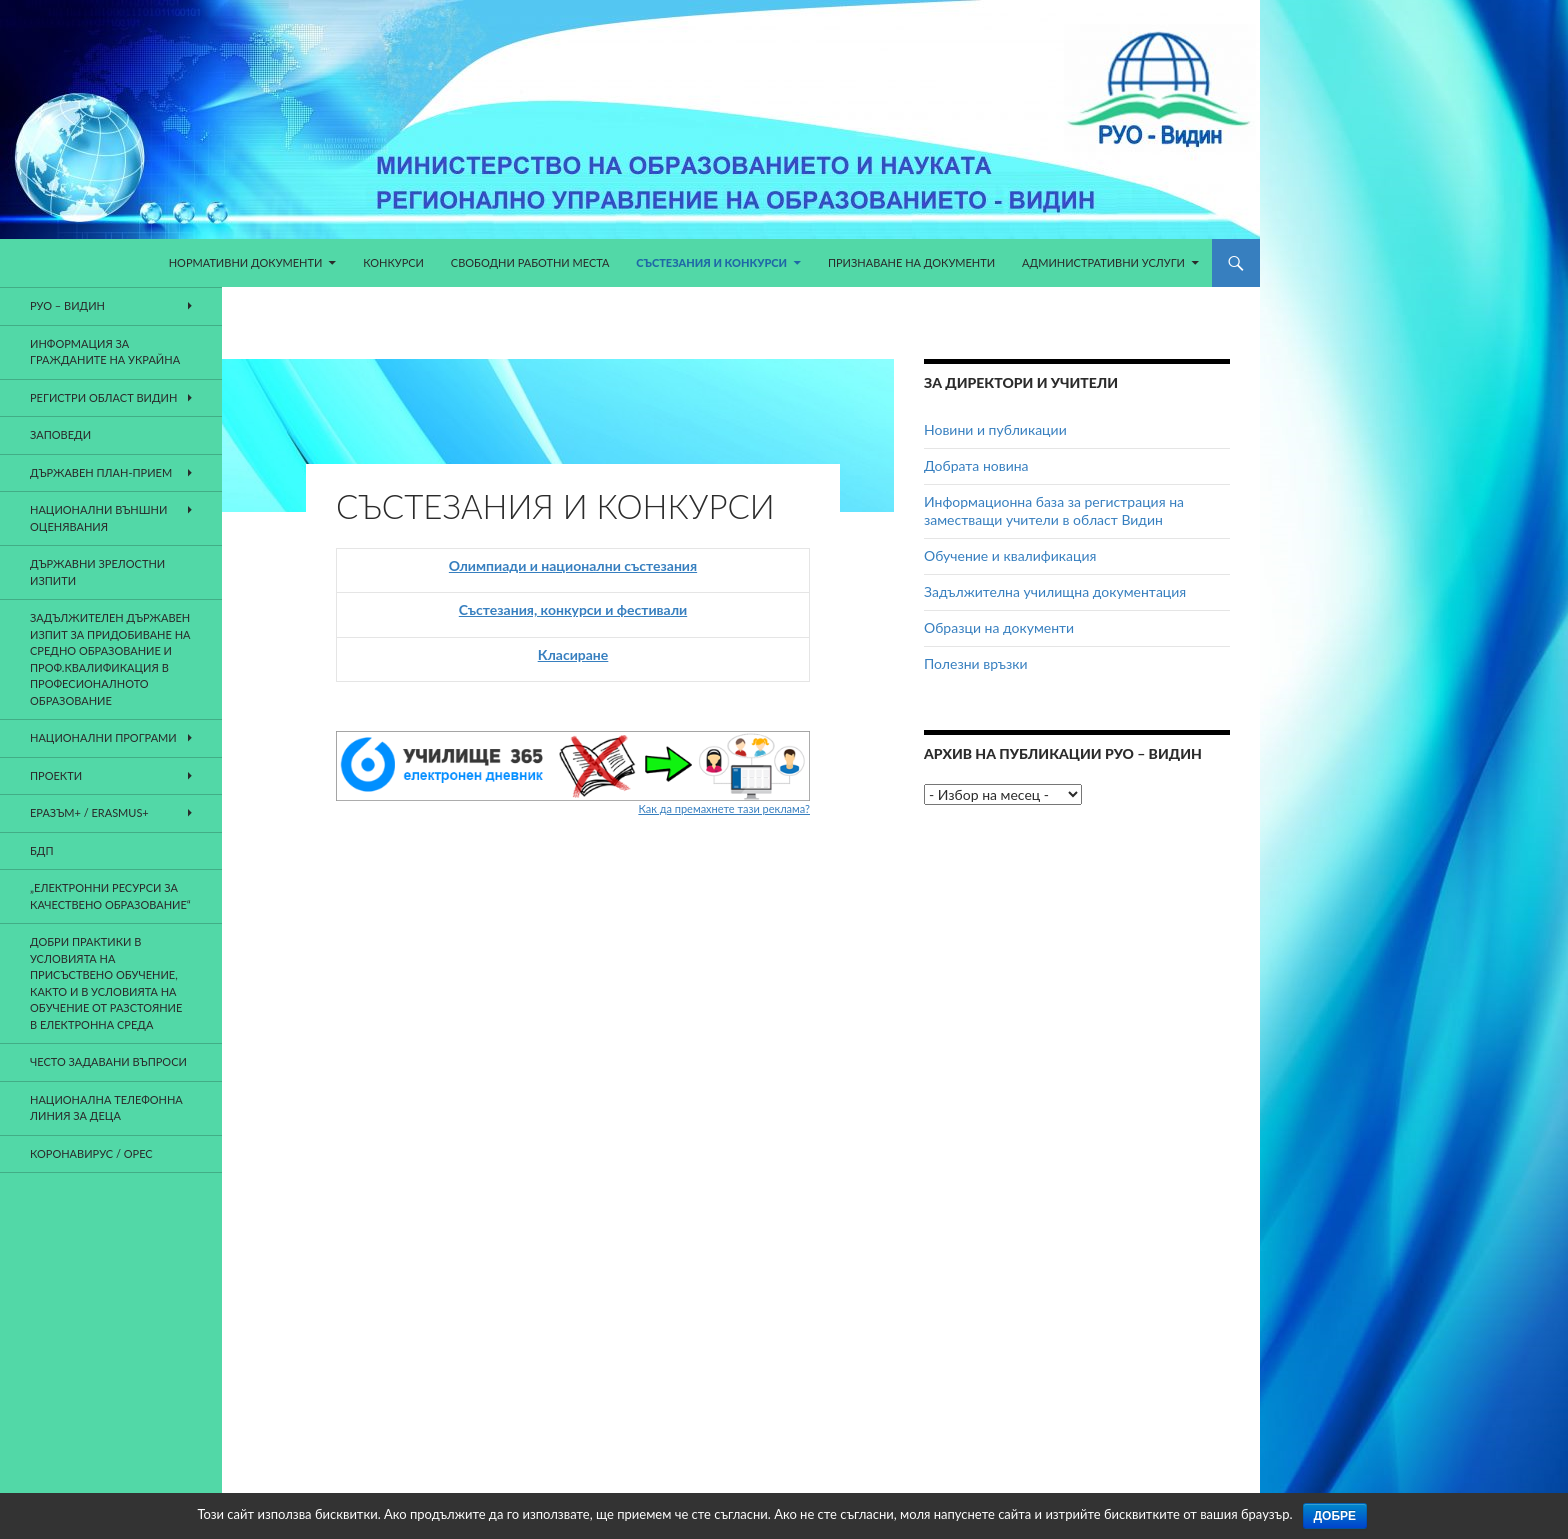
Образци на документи (999, 627)
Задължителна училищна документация (1055, 591)
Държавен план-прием (101, 472)
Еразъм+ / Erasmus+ (89, 812)
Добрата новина (976, 465)
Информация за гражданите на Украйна (105, 352)
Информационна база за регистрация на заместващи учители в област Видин (1054, 510)
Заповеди (60, 434)
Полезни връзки (976, 663)
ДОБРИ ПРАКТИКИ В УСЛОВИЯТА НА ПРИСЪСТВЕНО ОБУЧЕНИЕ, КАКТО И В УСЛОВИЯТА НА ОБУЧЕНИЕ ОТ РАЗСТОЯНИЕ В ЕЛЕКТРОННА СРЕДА (106, 983)
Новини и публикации (995, 429)
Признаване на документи (911, 262)
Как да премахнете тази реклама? (724, 808)
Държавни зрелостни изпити (97, 572)
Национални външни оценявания (98, 518)
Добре (1335, 1516)
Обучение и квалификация (1010, 555)
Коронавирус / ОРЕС (91, 1153)
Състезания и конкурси (711, 262)
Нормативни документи (246, 262)
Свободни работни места (530, 262)
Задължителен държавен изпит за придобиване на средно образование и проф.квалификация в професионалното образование (110, 659)
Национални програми (103, 737)
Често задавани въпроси (108, 1061)
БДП (42, 850)
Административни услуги (1103, 262)
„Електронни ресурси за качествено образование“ (110, 896)
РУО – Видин (67, 305)
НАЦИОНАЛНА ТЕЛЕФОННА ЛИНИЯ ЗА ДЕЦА (106, 1108)
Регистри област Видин (103, 397)
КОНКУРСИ (393, 262)
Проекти (56, 775)
